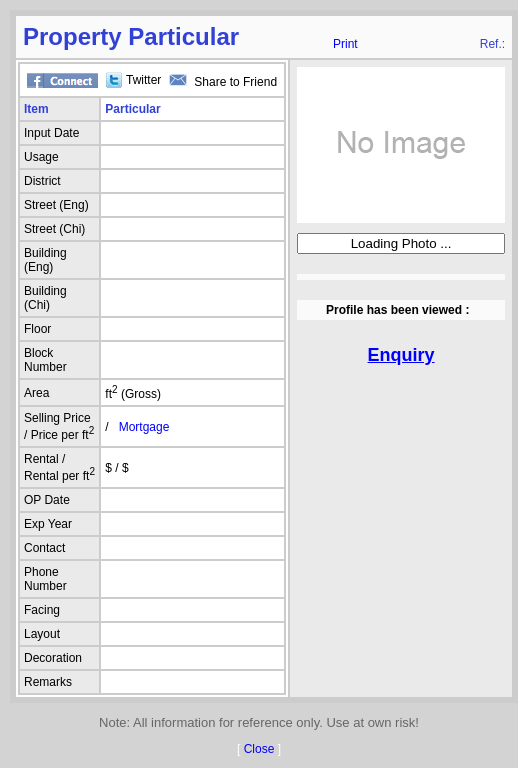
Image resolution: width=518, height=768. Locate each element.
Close (259, 749)
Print (345, 44)
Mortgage (144, 427)
